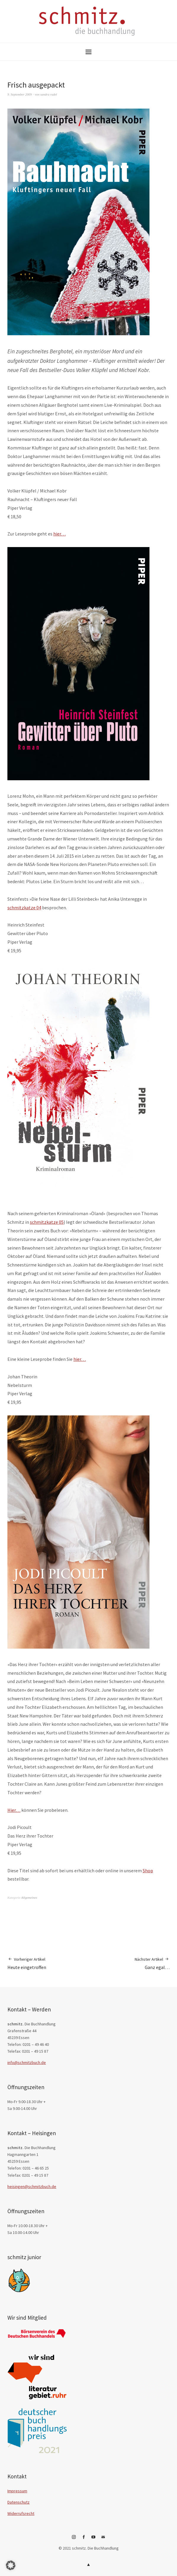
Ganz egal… (152, 1963)
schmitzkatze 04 (24, 907)
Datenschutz (18, 2502)
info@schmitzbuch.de (26, 2062)
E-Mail (103, 2539)
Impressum (17, 2491)
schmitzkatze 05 (47, 1222)
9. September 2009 (19, 94)
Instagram (74, 2539)
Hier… (13, 1810)
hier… (59, 534)
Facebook (83, 2539)
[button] (10, 2565)
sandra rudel (48, 94)
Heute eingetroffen (26, 1963)
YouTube (93, 2539)
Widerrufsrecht (20, 2513)
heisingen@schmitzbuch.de (31, 2186)
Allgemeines (29, 1897)
